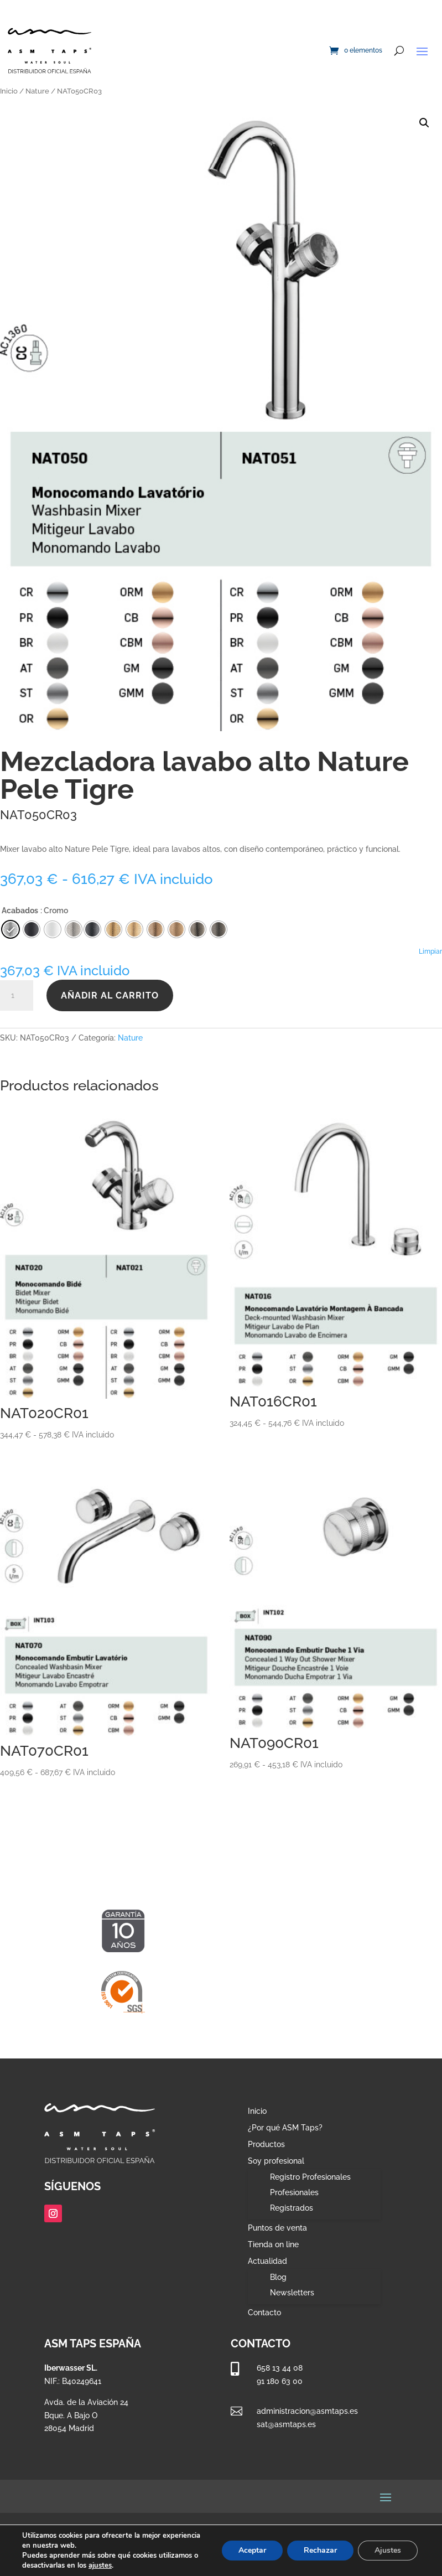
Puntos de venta (277, 2228)
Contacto (264, 2313)
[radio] (92, 929)
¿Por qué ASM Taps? (285, 2128)
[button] (424, 123)
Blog (278, 2277)
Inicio (9, 91)
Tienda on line (273, 2245)
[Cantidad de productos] (16, 995)
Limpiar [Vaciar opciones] (430, 951)
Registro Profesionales (310, 2176)
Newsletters (292, 2292)
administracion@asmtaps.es (307, 2411)
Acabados (20, 910)
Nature (37, 91)
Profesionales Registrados (294, 2200)
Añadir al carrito (110, 995)
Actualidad (267, 2261)
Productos (266, 2144)
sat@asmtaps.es (286, 2424)
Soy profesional (276, 2161)
